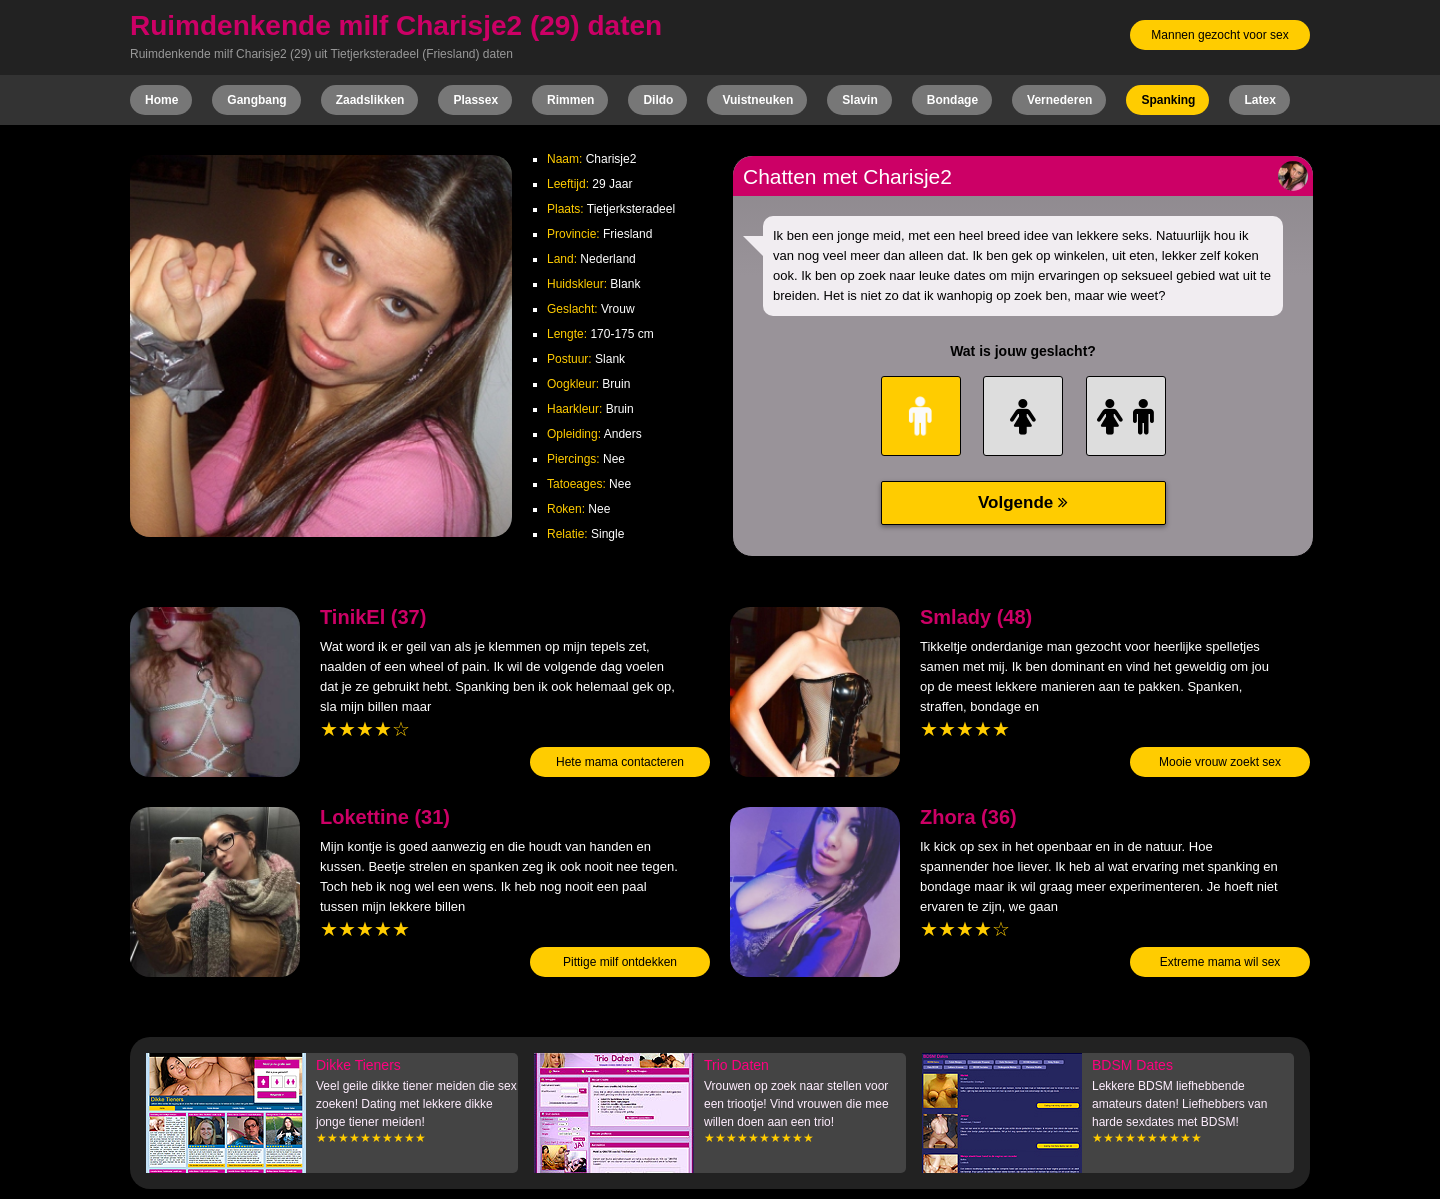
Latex (1259, 100)
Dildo (658, 100)
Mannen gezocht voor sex (1219, 35)
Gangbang (256, 100)
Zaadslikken (370, 100)
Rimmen (570, 100)
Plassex (475, 100)
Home (161, 100)
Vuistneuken (757, 100)
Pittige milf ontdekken (620, 962)
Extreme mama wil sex (1220, 962)
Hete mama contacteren (620, 762)
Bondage (952, 100)
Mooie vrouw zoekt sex (1220, 762)
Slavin (859, 100)
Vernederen (1059, 100)
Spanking (1168, 100)
